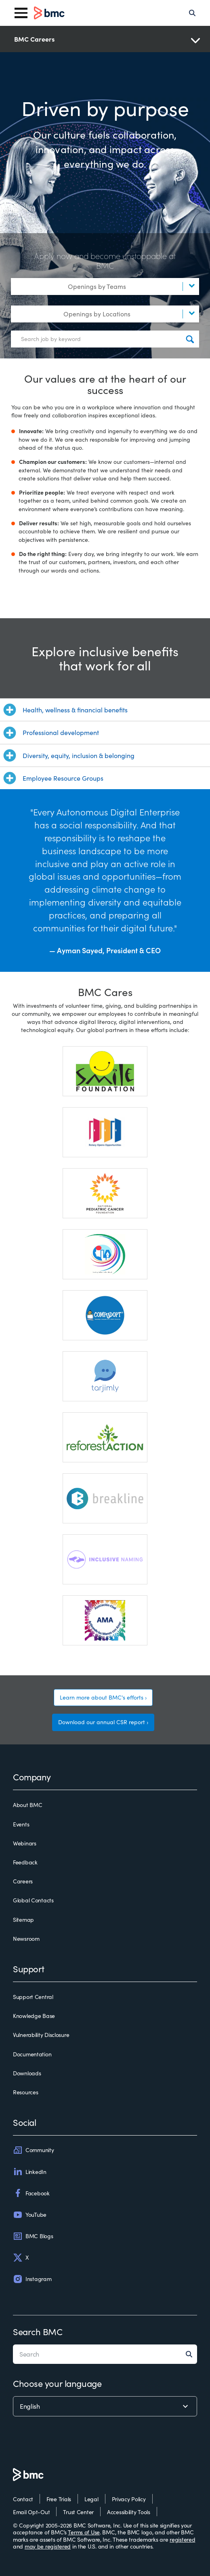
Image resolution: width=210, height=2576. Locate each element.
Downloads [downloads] (27, 2073)
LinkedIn (29, 2171)
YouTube (29, 2215)
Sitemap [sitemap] (23, 1919)
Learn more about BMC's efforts (101, 1697)
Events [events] (21, 1824)
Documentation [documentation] (32, 2054)
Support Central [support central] (33, 1997)
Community (33, 2150)
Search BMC (38, 2331)
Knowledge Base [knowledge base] (34, 2016)
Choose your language (57, 2383)
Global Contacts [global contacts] (33, 1900)
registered (182, 2539)
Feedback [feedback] (25, 1862)
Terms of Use (84, 2532)
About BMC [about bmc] (27, 1805)
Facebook (31, 2193)
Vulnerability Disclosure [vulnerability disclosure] (41, 2035)
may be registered (48, 2546)
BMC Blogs (33, 2236)
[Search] (192, 13)
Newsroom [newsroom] (26, 1938)
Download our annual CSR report (101, 1722)
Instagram (32, 2279)
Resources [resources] (25, 2092)
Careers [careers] (23, 1881)
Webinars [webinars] (24, 1843)
